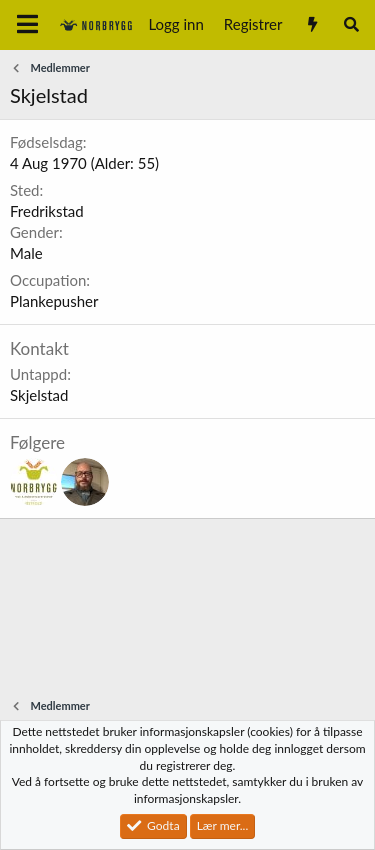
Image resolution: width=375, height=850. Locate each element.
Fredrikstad (47, 211)
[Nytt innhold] (311, 24)
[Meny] (27, 25)
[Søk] (351, 24)
